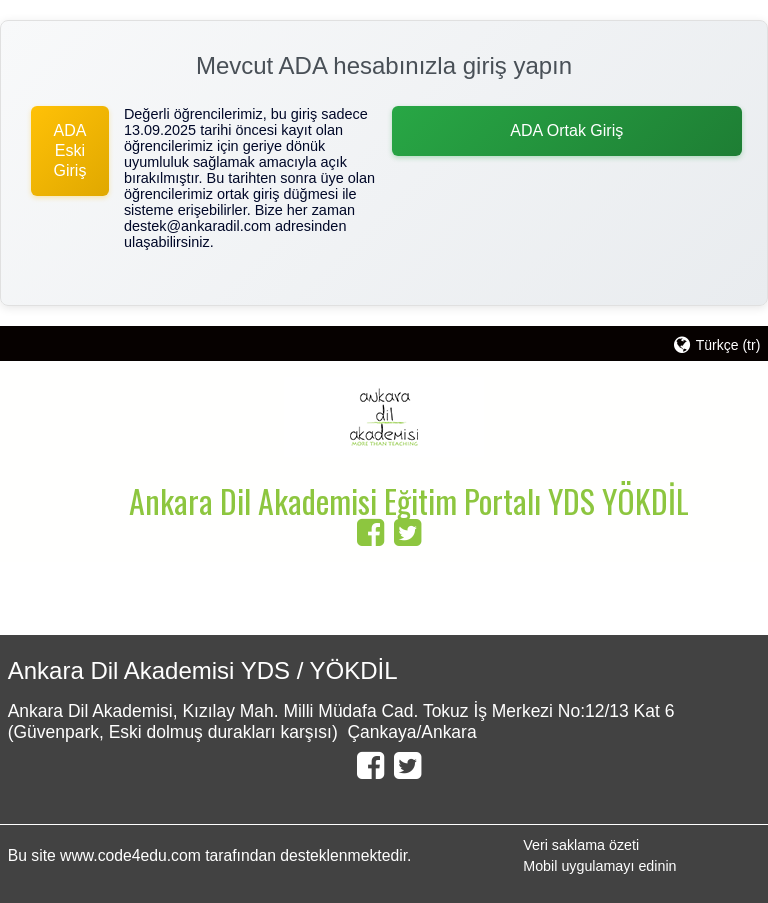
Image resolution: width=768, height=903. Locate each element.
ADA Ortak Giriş (566, 130)
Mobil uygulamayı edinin (599, 866)
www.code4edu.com (132, 855)
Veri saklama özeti (581, 845)
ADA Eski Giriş (69, 150)
